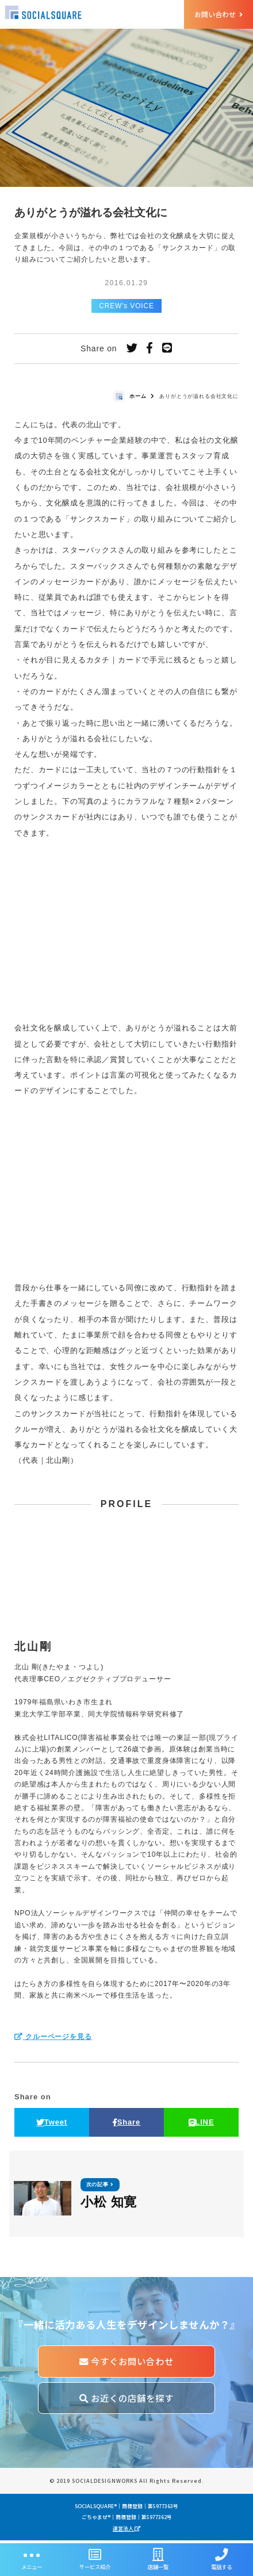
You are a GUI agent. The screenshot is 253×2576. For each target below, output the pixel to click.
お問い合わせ (218, 14)
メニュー (31, 2559)
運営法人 (126, 2531)
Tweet (51, 2123)
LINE (201, 2123)
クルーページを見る (53, 2038)
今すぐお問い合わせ (126, 2364)
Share (126, 2123)
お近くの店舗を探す (126, 2400)
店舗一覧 (158, 2559)
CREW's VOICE (126, 308)
